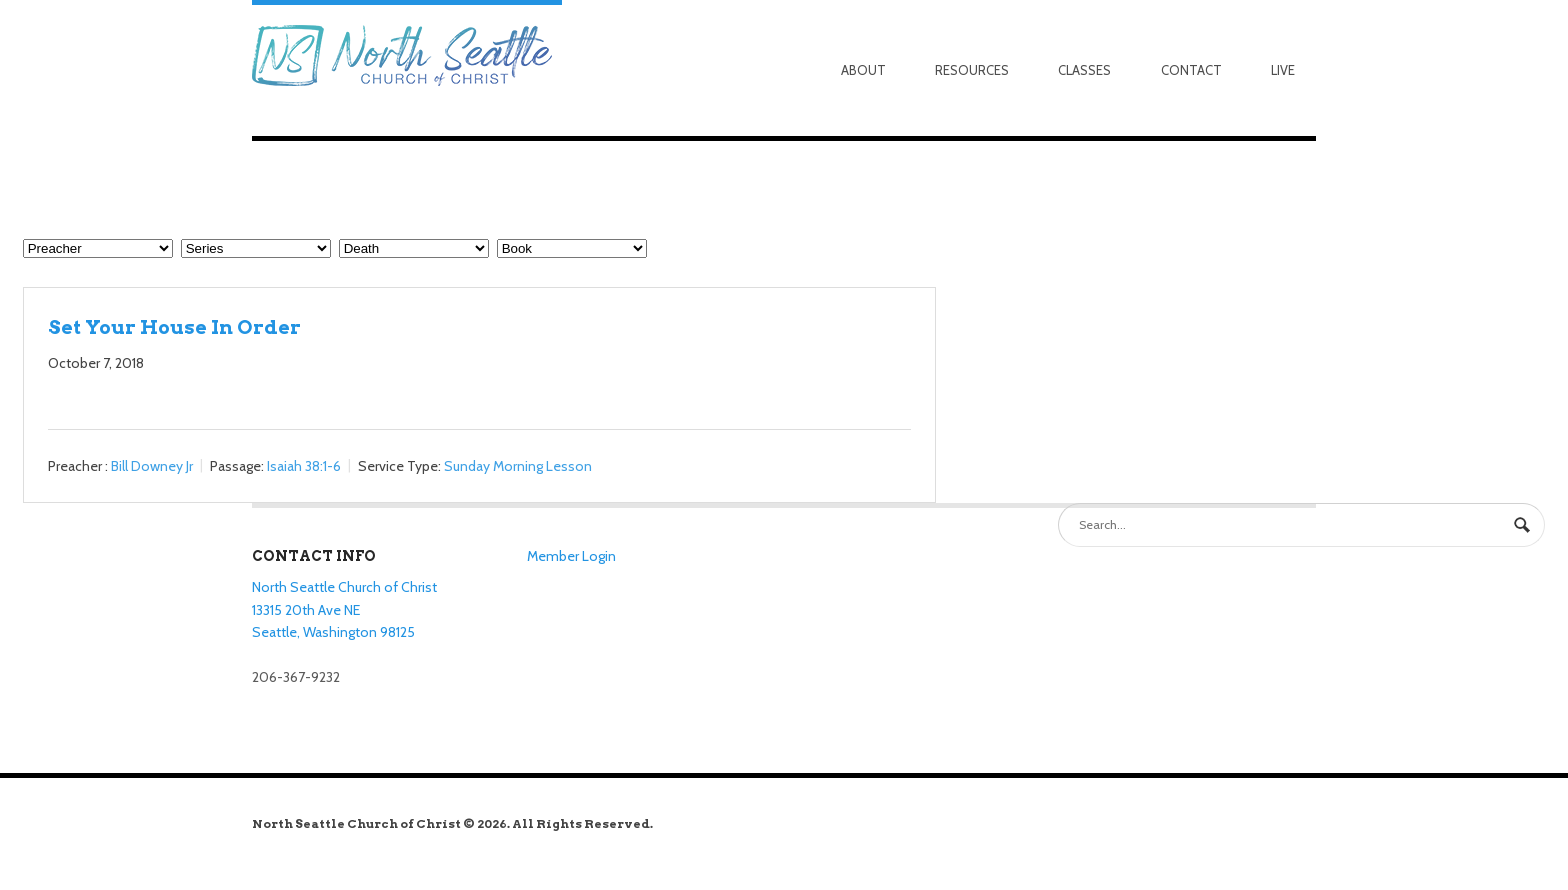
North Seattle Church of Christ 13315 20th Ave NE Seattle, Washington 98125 (344, 609)
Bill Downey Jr (152, 466)
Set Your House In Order (174, 327)
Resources (972, 70)
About (863, 70)
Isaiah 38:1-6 (304, 466)
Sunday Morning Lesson (518, 466)
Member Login (571, 556)
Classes (1084, 70)
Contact (1191, 70)
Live (1283, 70)
